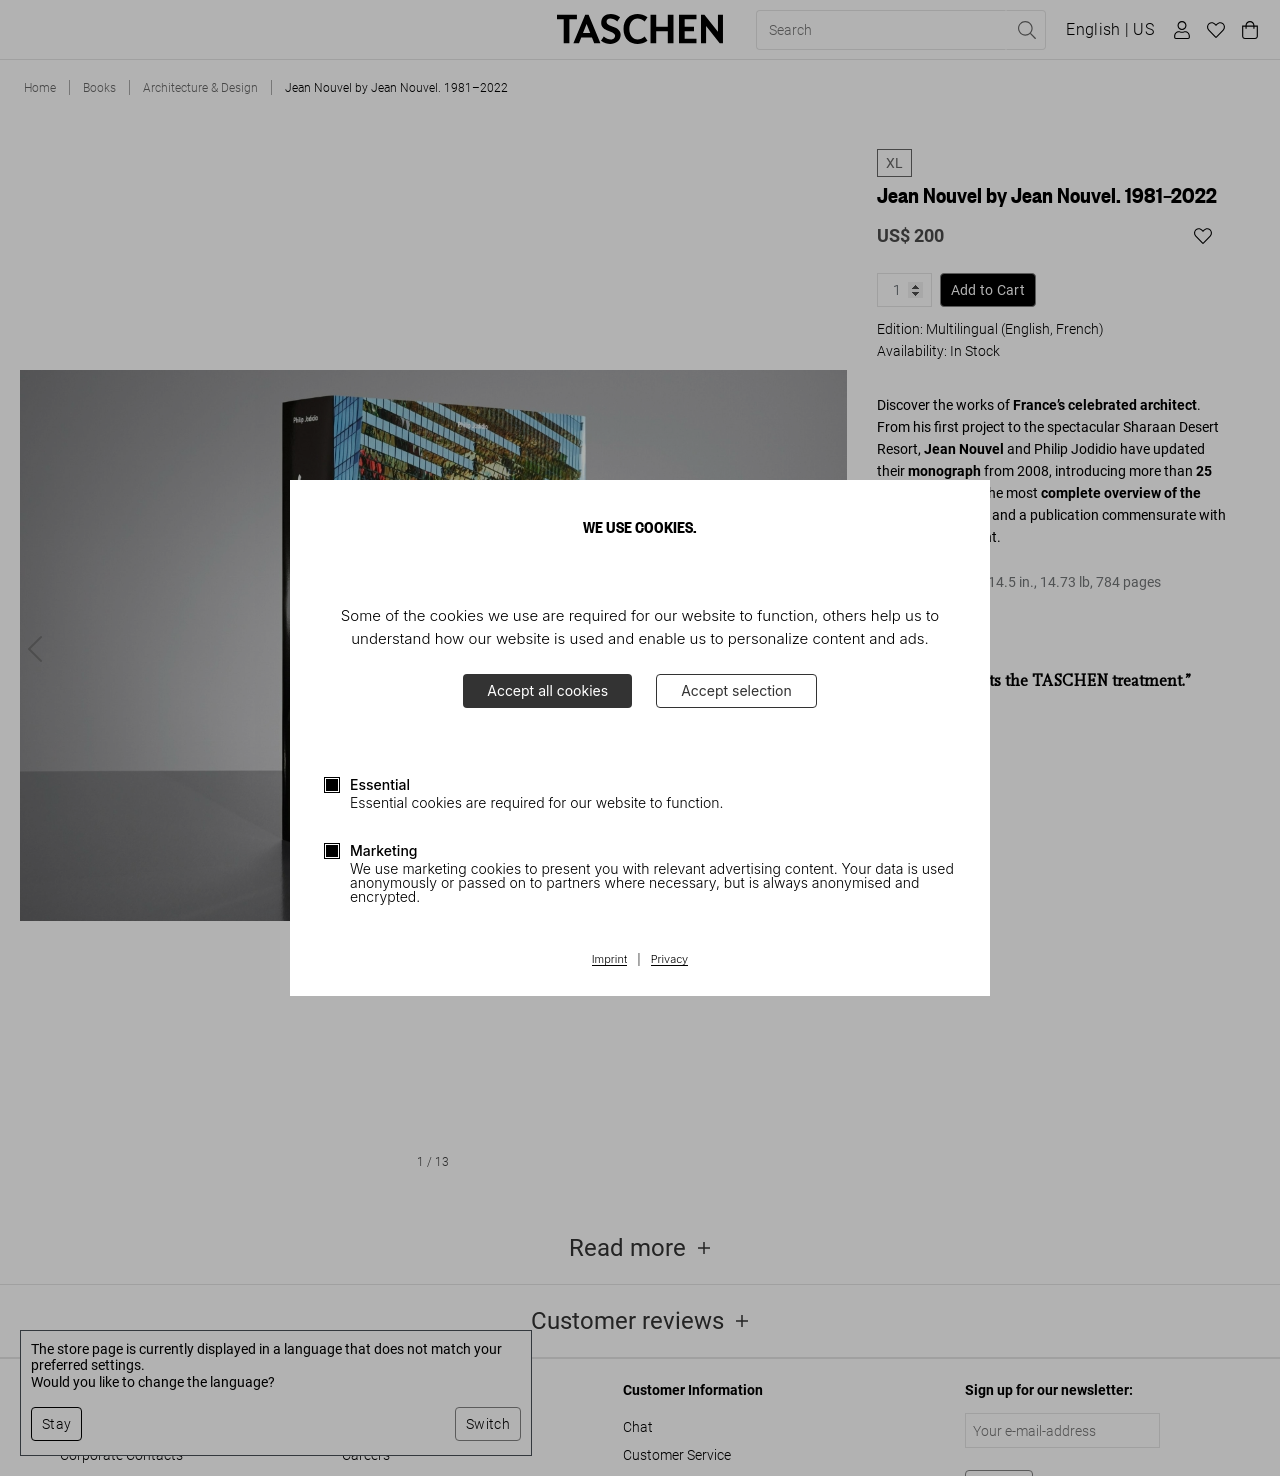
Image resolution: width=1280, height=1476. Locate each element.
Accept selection (736, 690)
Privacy (670, 960)
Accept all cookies (547, 690)
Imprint (609, 960)
